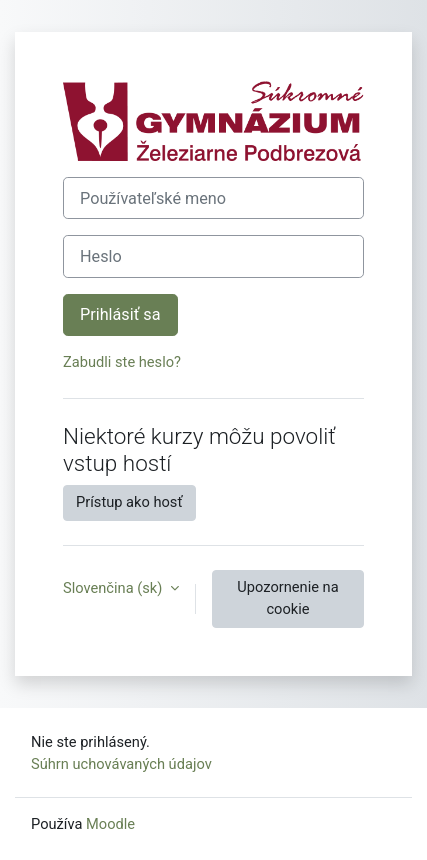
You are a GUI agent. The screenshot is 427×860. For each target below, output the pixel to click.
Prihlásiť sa (120, 314)
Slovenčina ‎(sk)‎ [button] (114, 588)
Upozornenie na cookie (287, 598)
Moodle (110, 824)
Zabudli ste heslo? (122, 362)
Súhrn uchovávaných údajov (121, 764)
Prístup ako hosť (129, 502)
